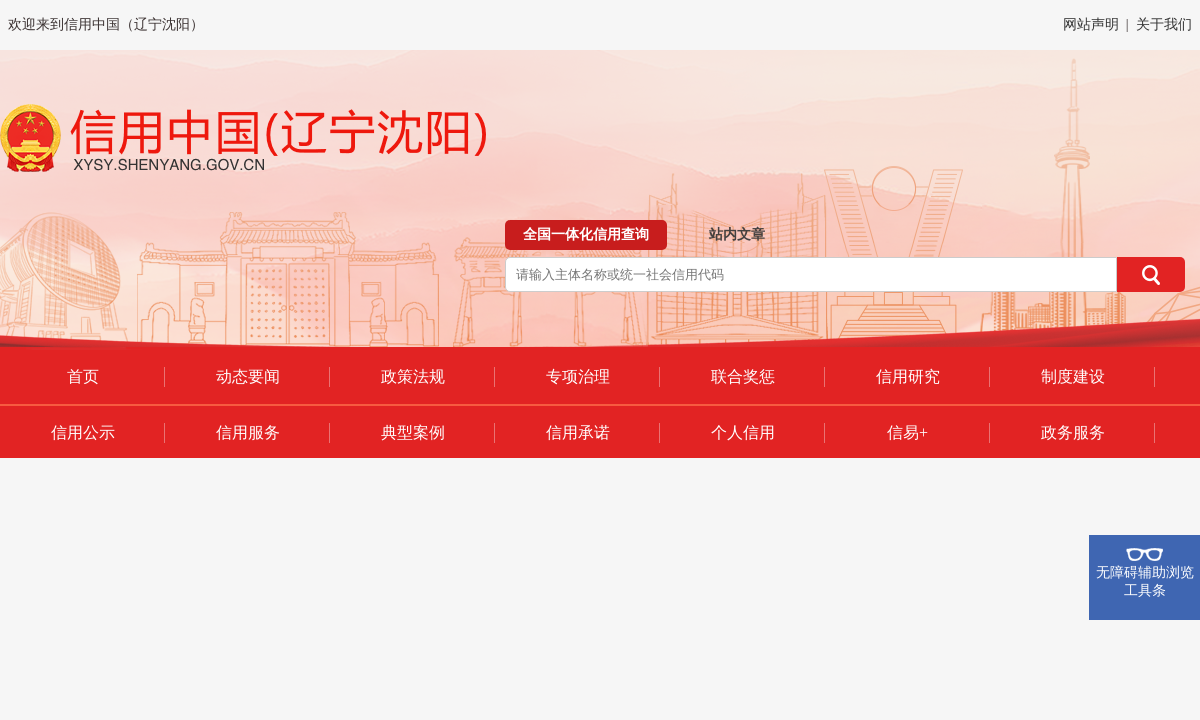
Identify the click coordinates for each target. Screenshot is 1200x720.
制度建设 (1073, 376)
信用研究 (908, 376)
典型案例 (413, 432)
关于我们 (1164, 24)
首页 (83, 376)
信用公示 (83, 432)
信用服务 (248, 432)
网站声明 (1091, 24)
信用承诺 (578, 432)
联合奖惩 (743, 376)
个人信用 (743, 432)
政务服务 (1073, 432)
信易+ (907, 432)
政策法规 (413, 376)
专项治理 (578, 376)
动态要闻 (248, 376)
